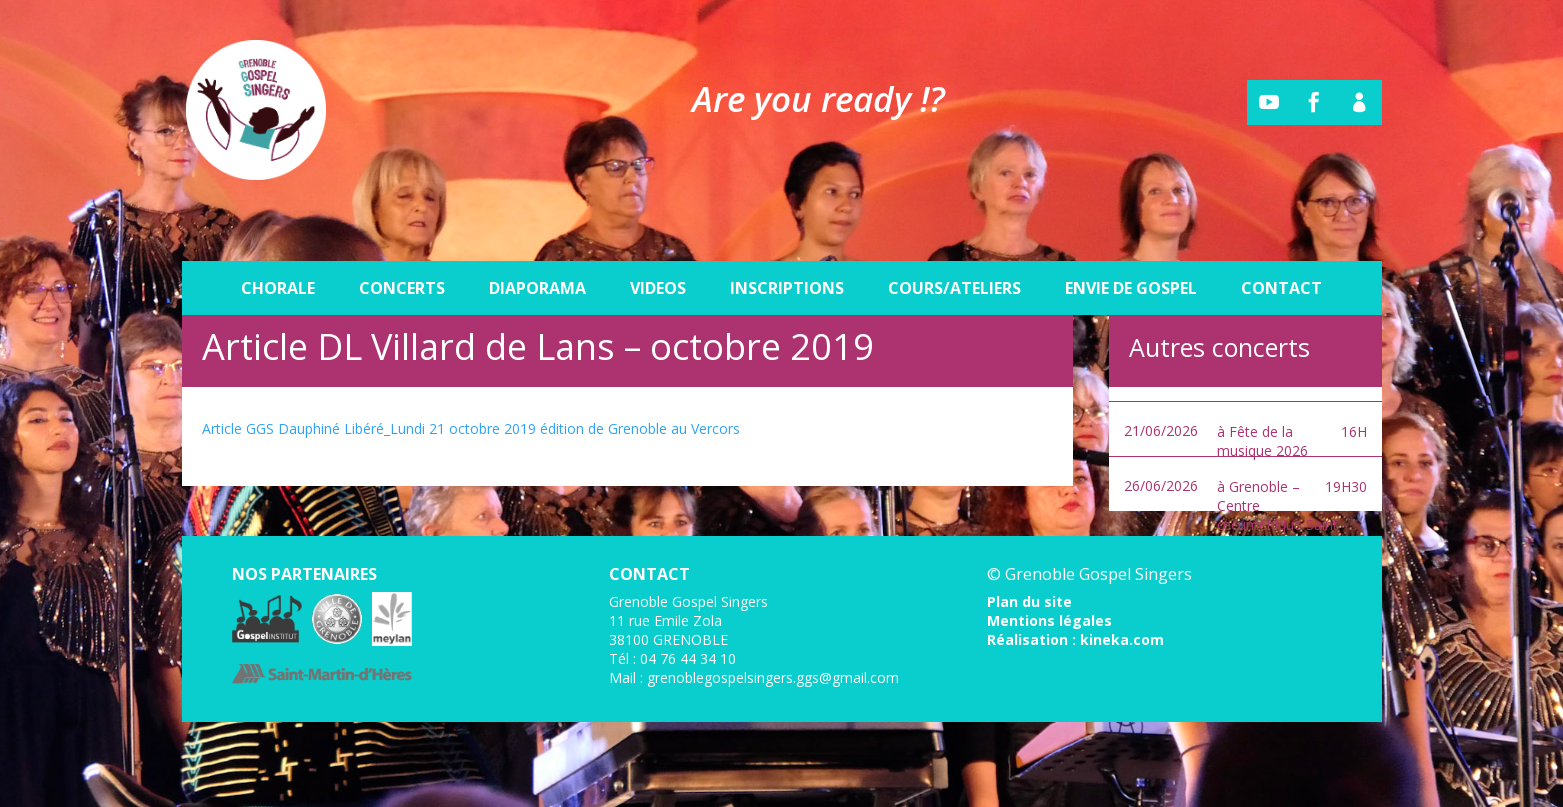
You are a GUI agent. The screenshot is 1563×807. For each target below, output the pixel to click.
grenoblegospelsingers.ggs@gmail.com (773, 677)
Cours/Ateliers (954, 242)
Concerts (402, 242)
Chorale (278, 242)
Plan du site (1029, 601)
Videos (658, 242)
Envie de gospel (1131, 242)
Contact (1281, 242)
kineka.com (1122, 639)
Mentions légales (1049, 620)
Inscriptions (787, 242)
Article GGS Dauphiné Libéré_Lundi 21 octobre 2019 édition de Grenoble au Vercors (471, 428)
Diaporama (537, 242)
